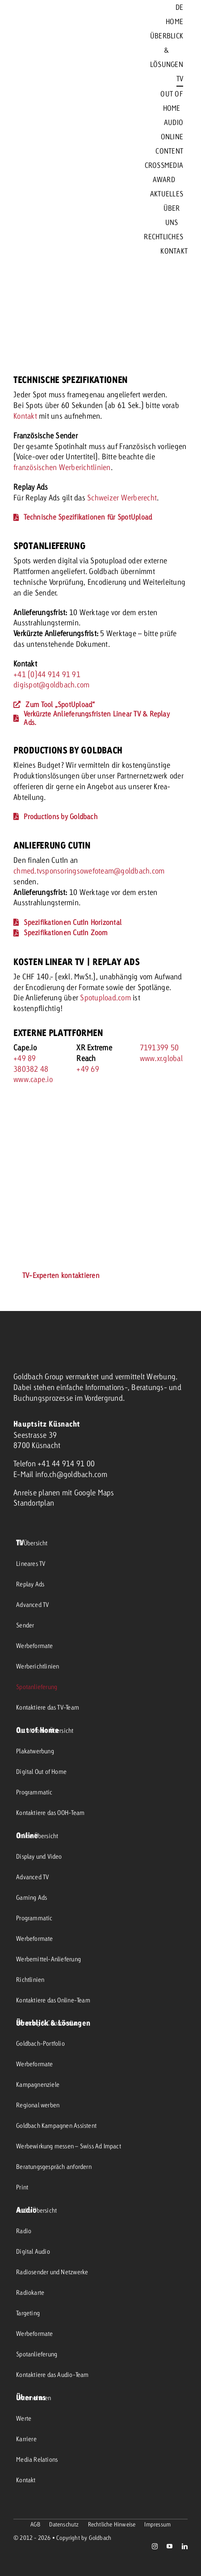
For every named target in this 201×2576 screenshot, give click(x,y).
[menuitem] (179, 7)
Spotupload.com (105, 997)
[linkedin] (185, 2546)
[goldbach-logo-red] (35, 129)
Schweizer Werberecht (122, 497)
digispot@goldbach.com (51, 684)
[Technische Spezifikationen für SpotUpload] (82, 517)
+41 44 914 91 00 (66, 1463)
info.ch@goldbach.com (71, 1474)
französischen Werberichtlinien (62, 467)
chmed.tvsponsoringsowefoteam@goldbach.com (88, 870)
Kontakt (26, 415)
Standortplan (33, 1502)
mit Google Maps (88, 1492)
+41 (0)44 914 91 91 (46, 674)
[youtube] (169, 2546)
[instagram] (155, 2546)
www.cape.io (33, 1079)
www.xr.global (161, 1058)
